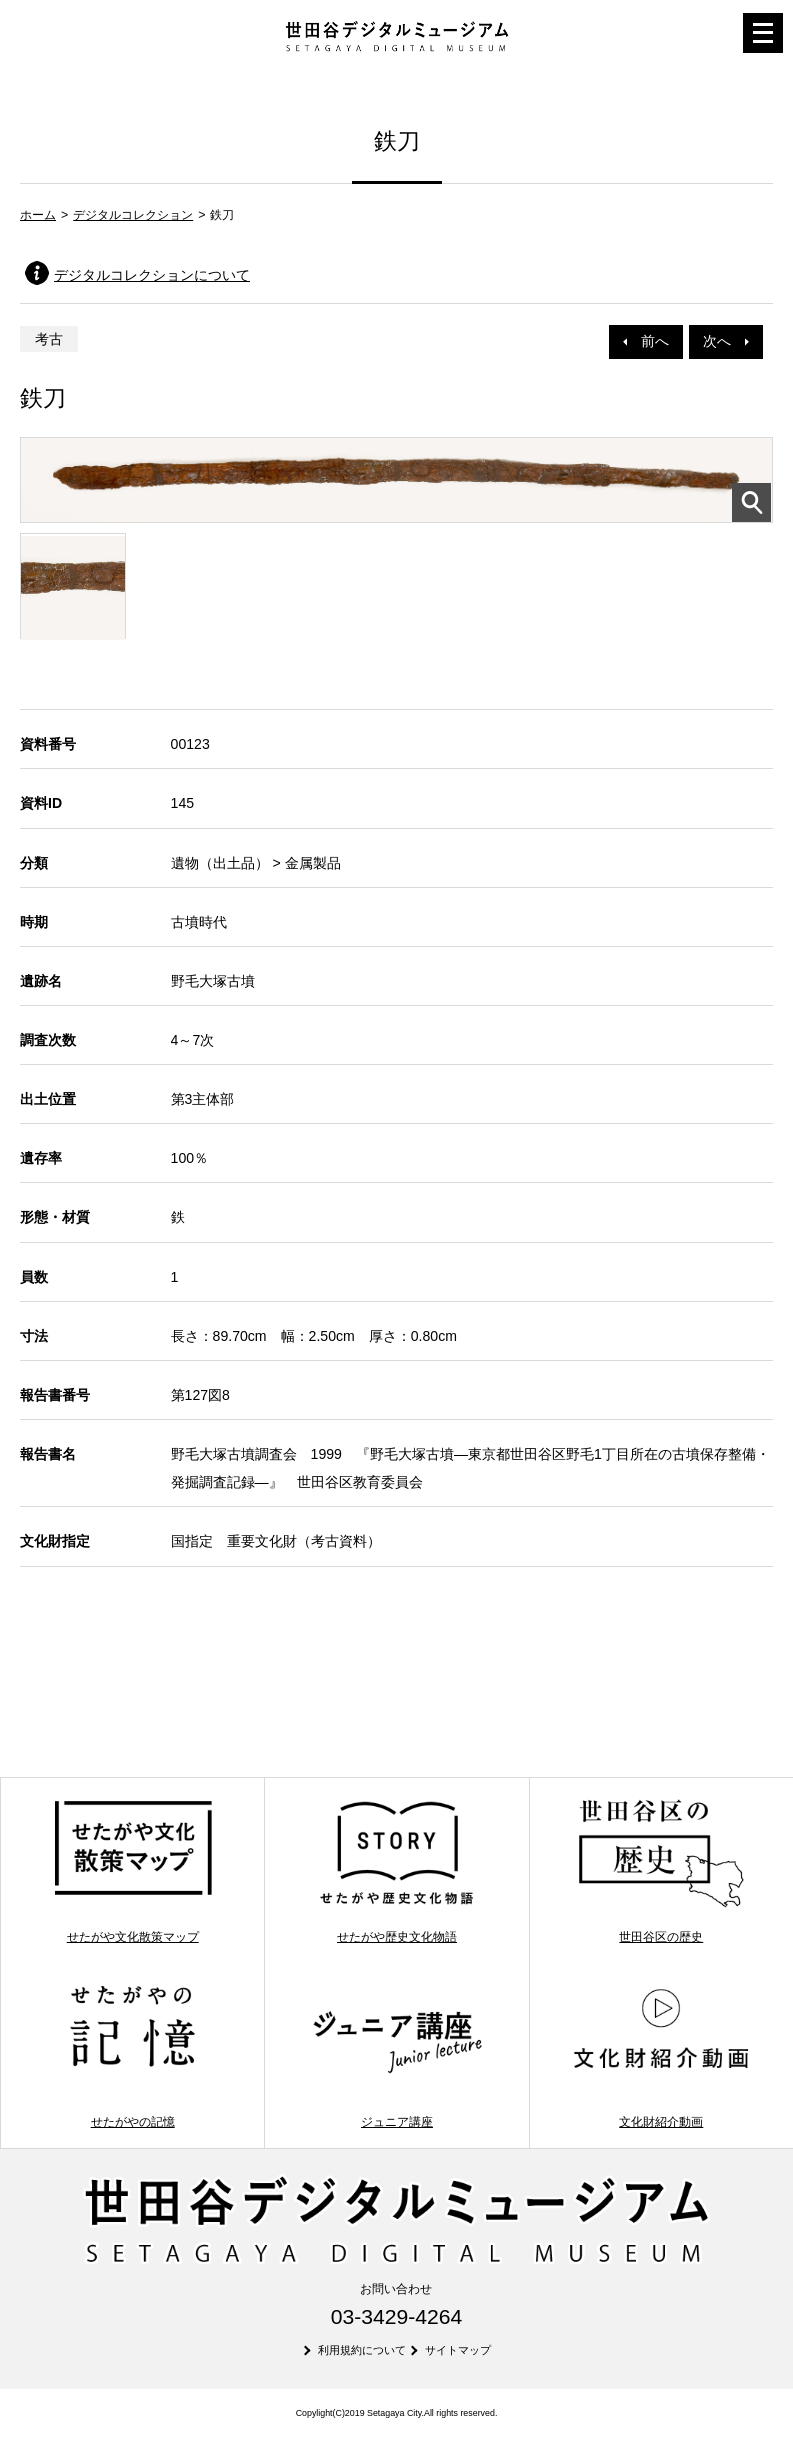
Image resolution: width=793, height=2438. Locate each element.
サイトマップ (458, 2350)
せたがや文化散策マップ (133, 1870)
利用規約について (362, 2350)
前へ (646, 341)
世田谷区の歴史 (661, 1870)
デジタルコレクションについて (152, 275)
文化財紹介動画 (661, 2055)
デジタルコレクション (133, 215)
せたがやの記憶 (133, 2055)
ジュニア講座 (397, 2055)
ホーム (38, 215)
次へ (726, 341)
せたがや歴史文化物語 (397, 1870)
